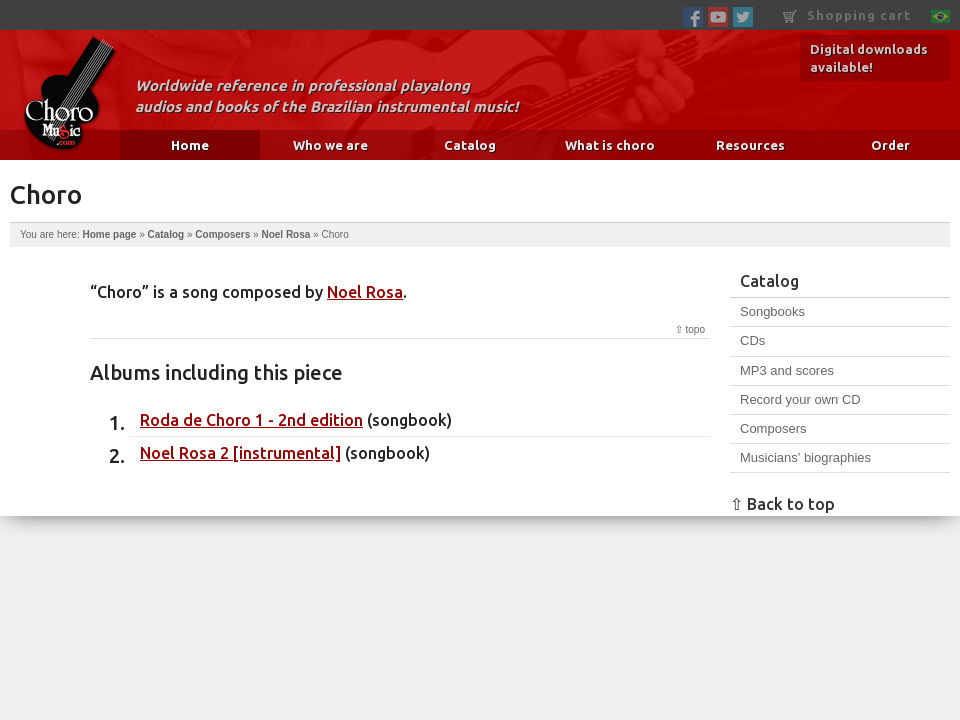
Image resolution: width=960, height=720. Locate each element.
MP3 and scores (787, 370)
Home (190, 145)
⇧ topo (690, 329)
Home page (109, 234)
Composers (222, 234)
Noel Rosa (285, 234)
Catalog (470, 145)
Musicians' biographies (805, 457)
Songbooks (772, 311)
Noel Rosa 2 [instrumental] (240, 453)
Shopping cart (847, 15)
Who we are (330, 145)
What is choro (610, 145)
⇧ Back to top (782, 504)
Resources (750, 145)
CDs (752, 340)
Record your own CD (800, 399)
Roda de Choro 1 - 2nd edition (251, 420)
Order (890, 145)
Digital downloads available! (869, 58)
